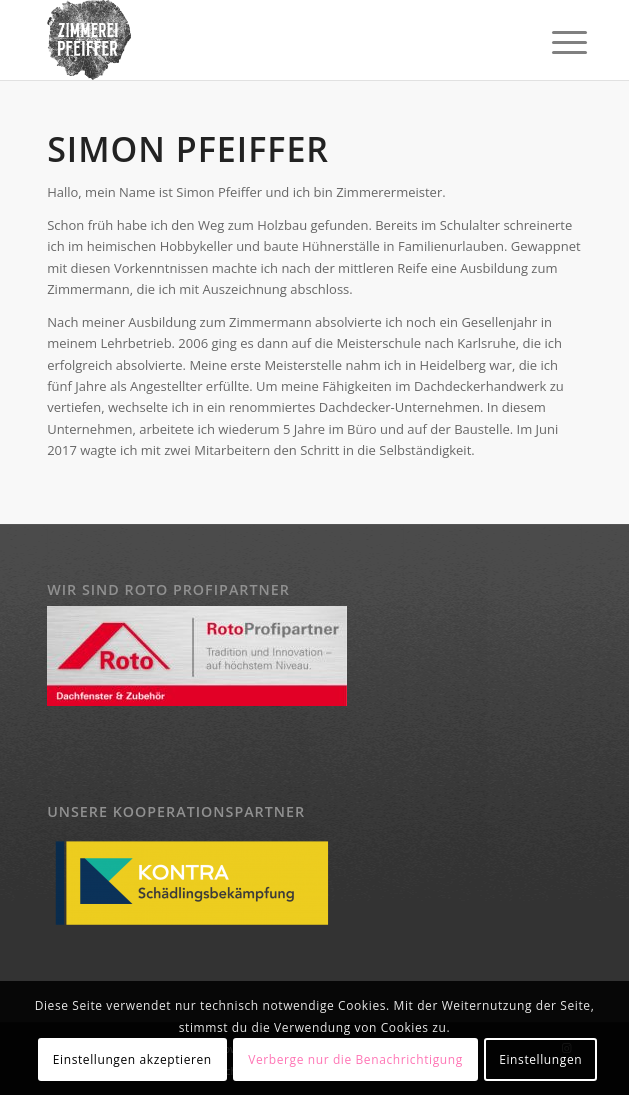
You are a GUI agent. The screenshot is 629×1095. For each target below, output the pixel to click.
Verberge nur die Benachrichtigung (355, 1059)
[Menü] (554, 42)
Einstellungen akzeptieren (132, 1059)
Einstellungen (540, 1059)
